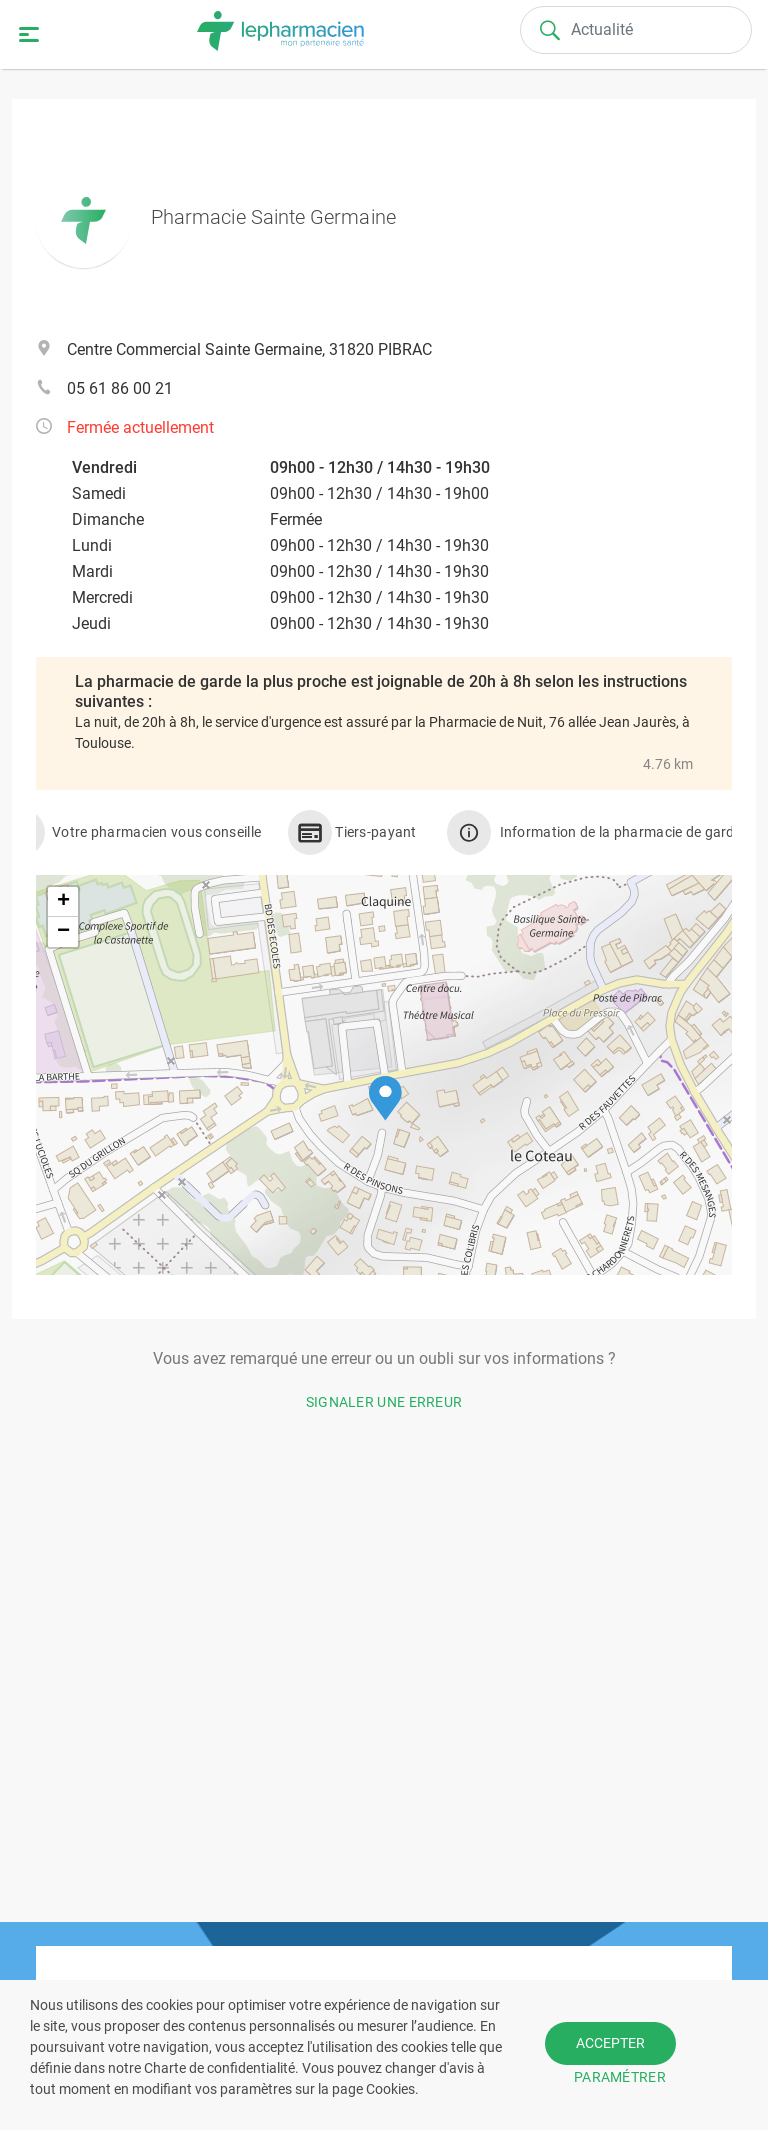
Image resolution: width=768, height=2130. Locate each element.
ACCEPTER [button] (610, 2043)
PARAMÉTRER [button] (620, 2077)
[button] (385, 1098)
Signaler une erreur (384, 1402)
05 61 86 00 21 (120, 388)
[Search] (636, 30)
